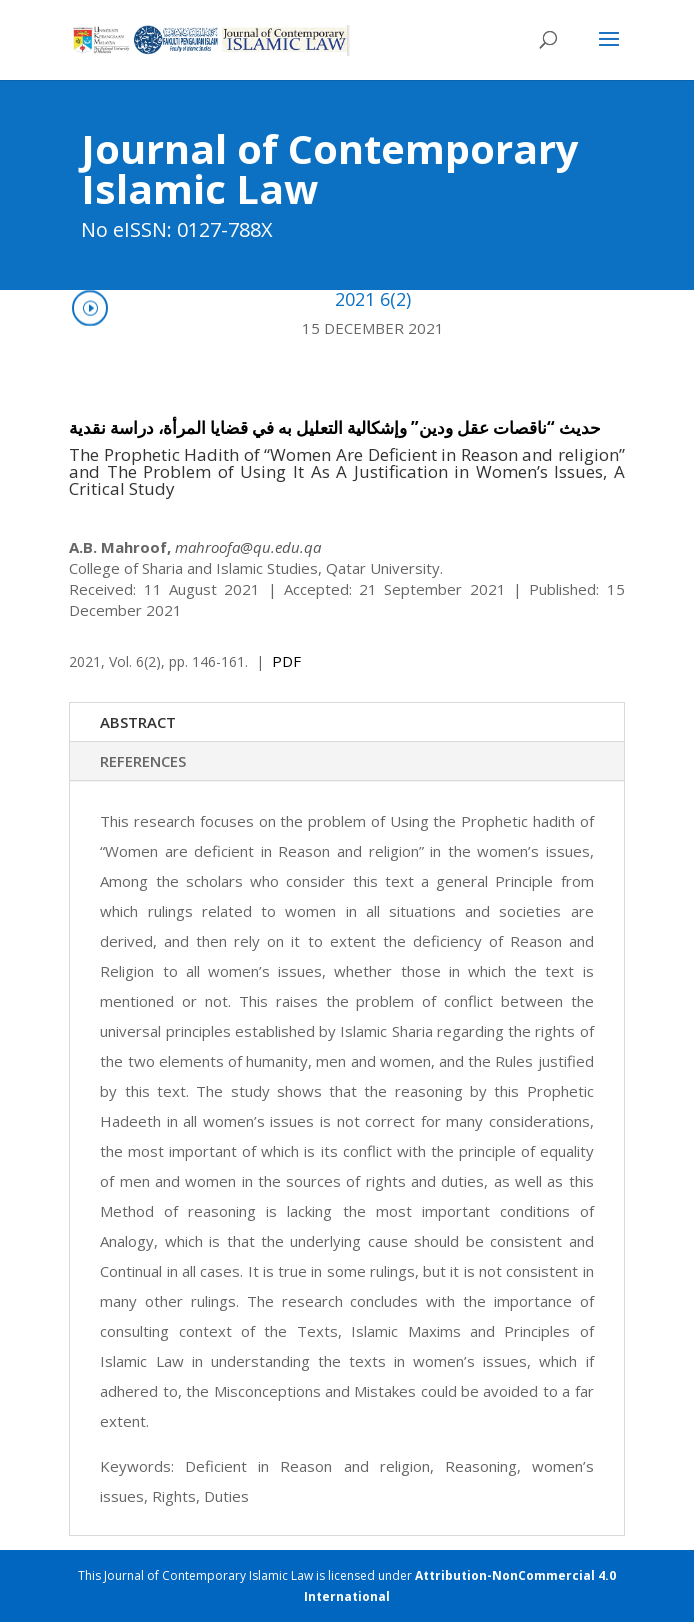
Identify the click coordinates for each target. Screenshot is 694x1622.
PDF (286, 661)
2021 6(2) (373, 299)
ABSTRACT (138, 722)
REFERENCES (143, 761)
